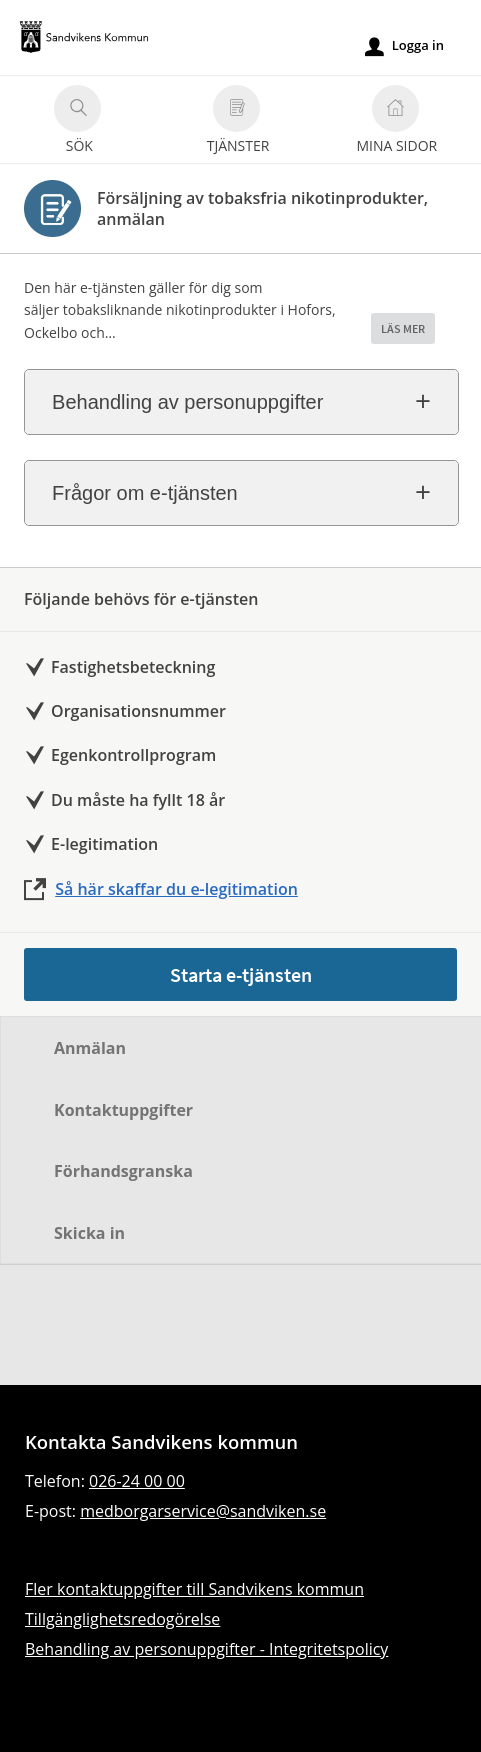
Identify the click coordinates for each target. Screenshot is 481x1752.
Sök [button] (77, 122)
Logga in (404, 46)
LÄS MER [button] (403, 328)
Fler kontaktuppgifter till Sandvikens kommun (194, 1589)
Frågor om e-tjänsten (145, 493)
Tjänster (238, 122)
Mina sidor (396, 122)
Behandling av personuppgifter (187, 402)
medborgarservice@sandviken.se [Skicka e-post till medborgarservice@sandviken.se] (203, 1511)
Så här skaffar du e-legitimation (176, 889)
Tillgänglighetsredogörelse (122, 1619)
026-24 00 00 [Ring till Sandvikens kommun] (137, 1481)
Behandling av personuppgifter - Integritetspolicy (206, 1649)
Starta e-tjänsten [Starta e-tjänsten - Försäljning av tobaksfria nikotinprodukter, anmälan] (241, 974)
